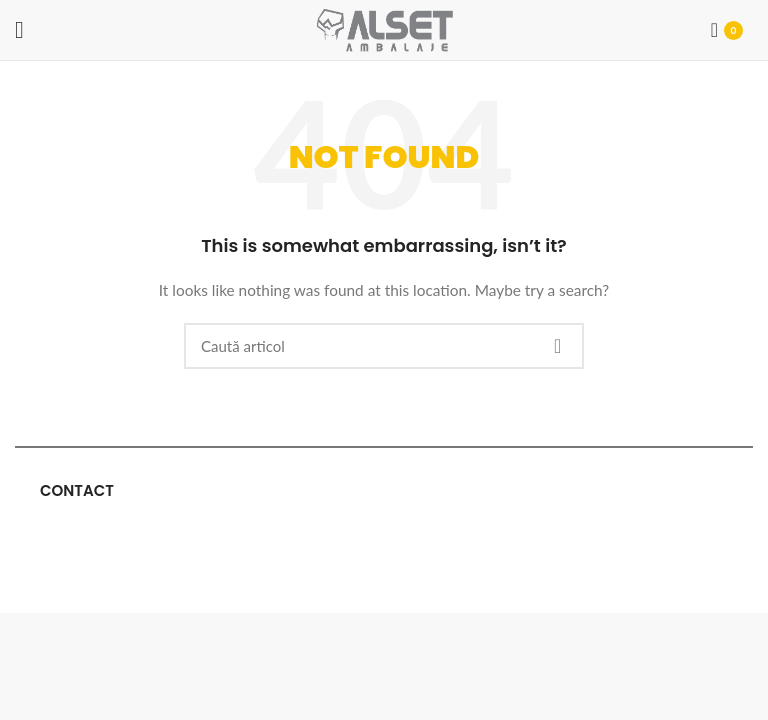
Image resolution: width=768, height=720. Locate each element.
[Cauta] (384, 346)
